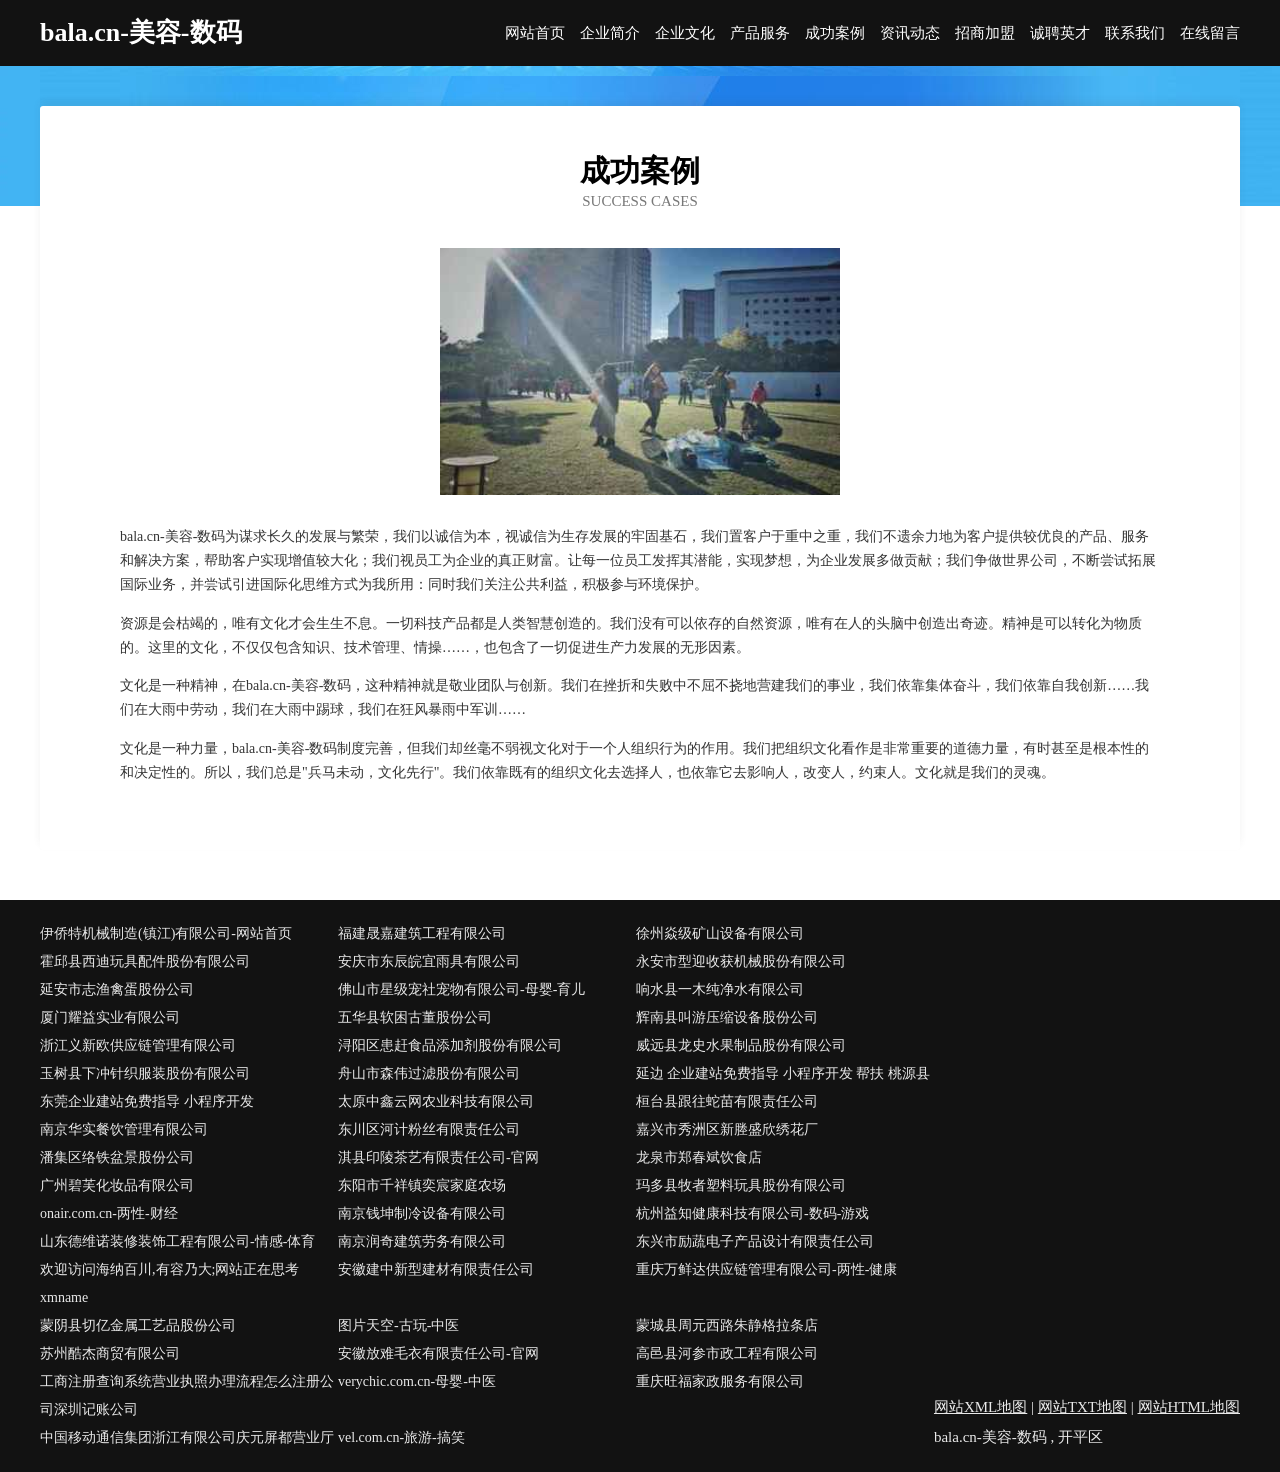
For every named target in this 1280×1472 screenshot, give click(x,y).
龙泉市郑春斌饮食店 (699, 1157)
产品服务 (760, 33)
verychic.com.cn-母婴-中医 (417, 1381)
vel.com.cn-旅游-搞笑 (401, 1437)
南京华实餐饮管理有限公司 (124, 1129)
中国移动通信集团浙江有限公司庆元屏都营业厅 (187, 1437)
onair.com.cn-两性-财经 (109, 1213)
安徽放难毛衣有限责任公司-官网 (438, 1353)
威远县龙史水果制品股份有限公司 (741, 1045)
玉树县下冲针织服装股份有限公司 (145, 1073)
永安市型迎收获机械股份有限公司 (741, 961)
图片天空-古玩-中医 (398, 1325)
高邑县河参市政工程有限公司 (727, 1353)
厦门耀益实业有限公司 (110, 1017)
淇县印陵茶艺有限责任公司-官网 (438, 1157)
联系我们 (1135, 33)
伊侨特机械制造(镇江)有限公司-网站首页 (166, 933)
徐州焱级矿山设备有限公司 (720, 933)
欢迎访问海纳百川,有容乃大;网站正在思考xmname (169, 1283)
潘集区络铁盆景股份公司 (117, 1157)
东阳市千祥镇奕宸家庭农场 (422, 1185)
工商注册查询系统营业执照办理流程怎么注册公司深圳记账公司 (187, 1395)
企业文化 (685, 33)
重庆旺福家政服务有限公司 (720, 1381)
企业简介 (610, 33)
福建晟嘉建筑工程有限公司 (422, 933)
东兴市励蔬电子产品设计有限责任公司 (755, 1241)
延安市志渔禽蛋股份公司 (117, 989)
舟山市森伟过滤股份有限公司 (429, 1073)
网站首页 (535, 33)
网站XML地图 (980, 1407)
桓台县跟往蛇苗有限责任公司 (727, 1101)
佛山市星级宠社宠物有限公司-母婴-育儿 (461, 989)
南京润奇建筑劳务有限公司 (422, 1241)
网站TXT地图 (1082, 1407)
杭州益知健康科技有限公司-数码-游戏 (752, 1213)
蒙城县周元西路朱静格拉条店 (727, 1325)
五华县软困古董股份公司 (415, 1017)
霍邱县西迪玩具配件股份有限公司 (145, 961)
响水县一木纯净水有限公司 (720, 989)
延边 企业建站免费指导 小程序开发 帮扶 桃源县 (783, 1073)
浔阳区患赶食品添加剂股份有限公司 (450, 1045)
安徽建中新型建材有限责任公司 (436, 1269)
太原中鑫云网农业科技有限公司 (436, 1101)
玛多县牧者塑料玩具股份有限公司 (741, 1185)
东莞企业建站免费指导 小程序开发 (147, 1101)
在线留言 (1210, 33)
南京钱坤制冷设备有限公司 (422, 1213)
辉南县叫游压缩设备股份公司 (727, 1017)
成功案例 (835, 33)
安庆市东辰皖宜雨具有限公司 (429, 961)
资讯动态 (910, 33)
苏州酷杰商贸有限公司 (110, 1353)
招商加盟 (985, 33)
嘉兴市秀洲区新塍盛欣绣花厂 (727, 1129)
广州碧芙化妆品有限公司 (117, 1185)
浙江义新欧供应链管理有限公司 (138, 1045)
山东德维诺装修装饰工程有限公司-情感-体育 (177, 1241)
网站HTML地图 (1189, 1407)
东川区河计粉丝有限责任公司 (429, 1129)
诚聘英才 (1060, 33)
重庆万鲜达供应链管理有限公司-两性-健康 (766, 1269)
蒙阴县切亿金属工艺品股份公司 (138, 1325)
